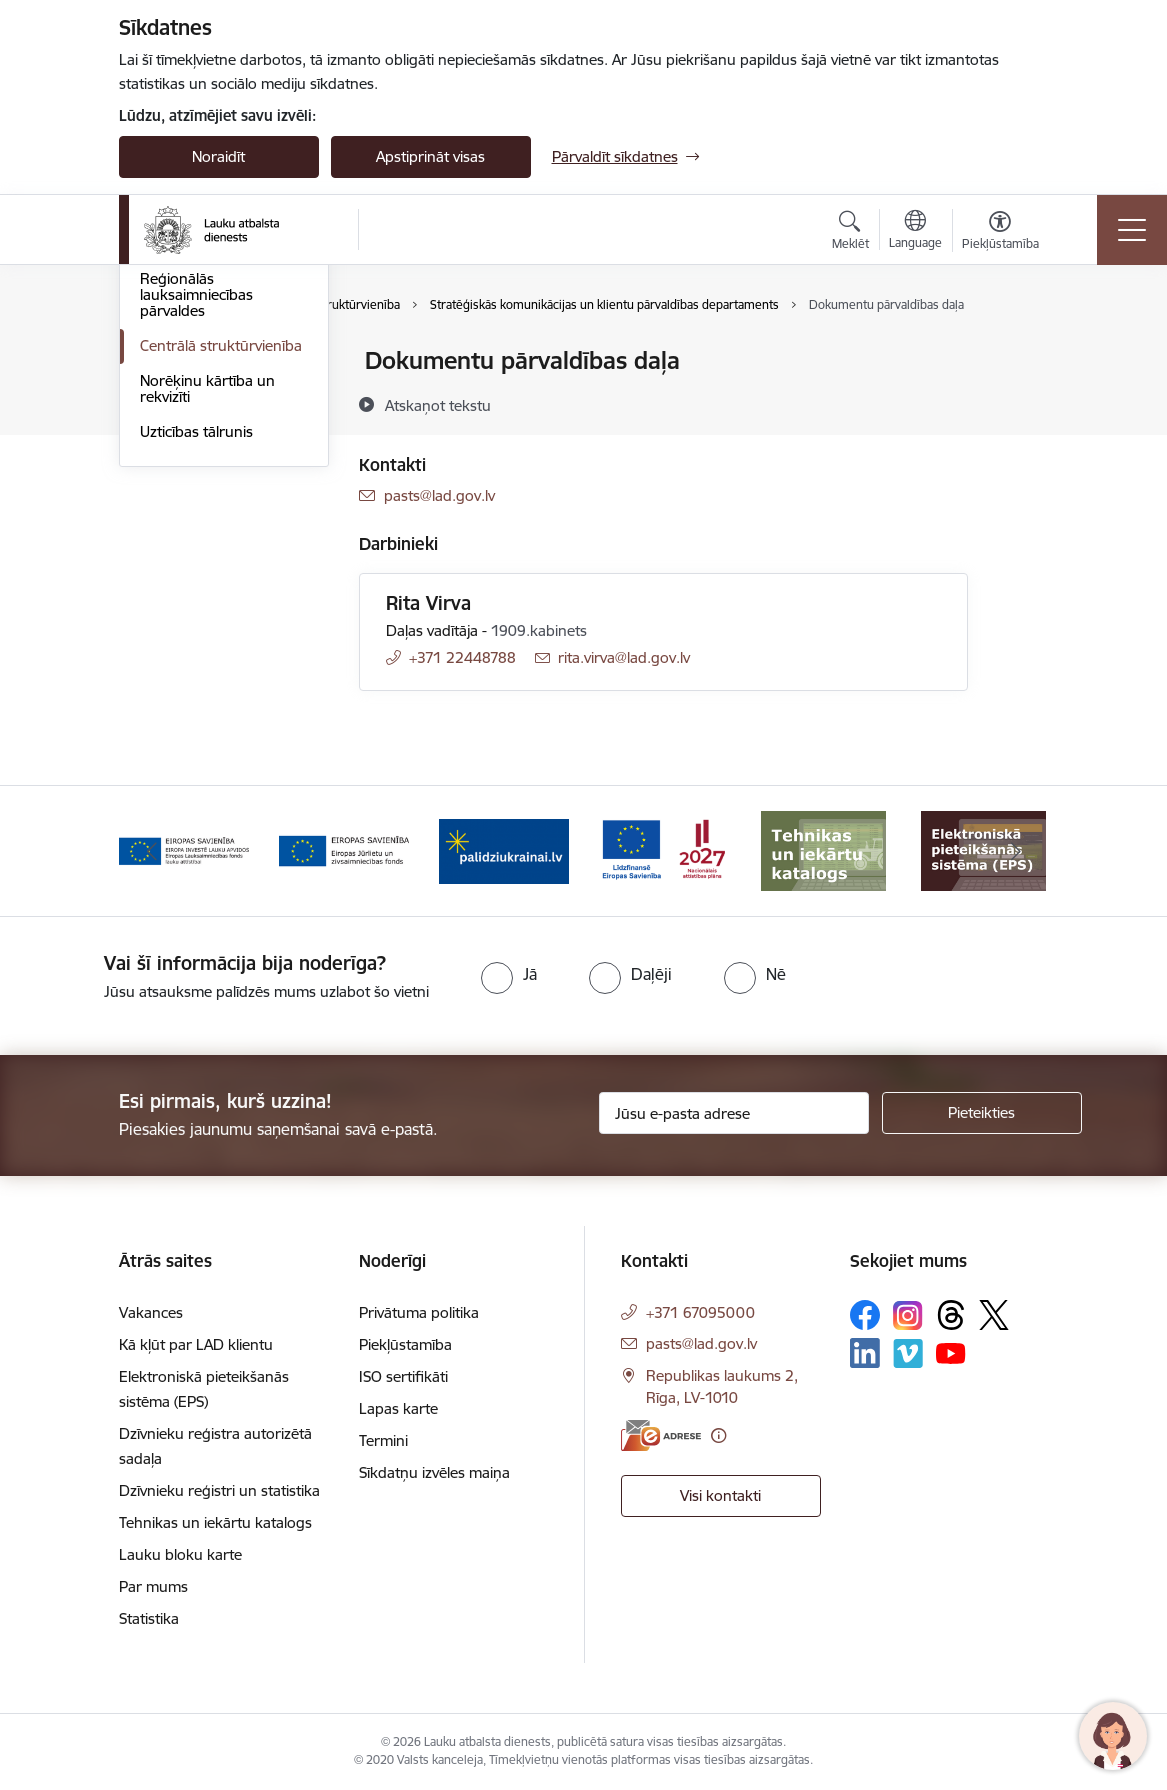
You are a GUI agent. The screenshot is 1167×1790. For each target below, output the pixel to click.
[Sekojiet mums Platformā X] (994, 1315)
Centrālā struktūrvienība (221, 583)
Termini (383, 1440)
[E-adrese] (661, 1435)
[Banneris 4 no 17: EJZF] (504, 849)
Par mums (153, 1586)
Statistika (149, 1618)
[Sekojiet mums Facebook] (865, 1315)
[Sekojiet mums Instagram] (908, 1315)
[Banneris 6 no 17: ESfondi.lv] (824, 849)
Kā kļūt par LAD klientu (196, 1344)
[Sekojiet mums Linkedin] (865, 1353)
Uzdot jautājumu (195, 447)
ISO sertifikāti (403, 1376)
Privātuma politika (419, 1312)
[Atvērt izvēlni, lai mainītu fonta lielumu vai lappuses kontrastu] (1000, 233)
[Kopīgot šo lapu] (1020, 402)
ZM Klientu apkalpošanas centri (207, 404)
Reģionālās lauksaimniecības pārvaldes (196, 532)
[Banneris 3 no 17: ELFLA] (344, 849)
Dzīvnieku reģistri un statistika (219, 1490)
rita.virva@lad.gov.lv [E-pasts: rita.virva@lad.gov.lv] (624, 657)
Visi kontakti (720, 1495)
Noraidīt (218, 156)
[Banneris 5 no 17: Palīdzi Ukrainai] (664, 849)
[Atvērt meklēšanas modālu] (850, 233)
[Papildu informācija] (718, 1435)
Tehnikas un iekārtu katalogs (215, 1522)
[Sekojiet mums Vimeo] (908, 1353)
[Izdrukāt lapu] (1020, 352)
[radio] (509, 974)
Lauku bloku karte (180, 1554)
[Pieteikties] (982, 1113)
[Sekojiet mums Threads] (951, 1315)
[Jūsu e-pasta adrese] (734, 1113)
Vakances (151, 1312)
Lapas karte (398, 1408)
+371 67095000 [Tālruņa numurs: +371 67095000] (700, 1312)
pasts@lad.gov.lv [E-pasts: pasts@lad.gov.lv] (439, 495)
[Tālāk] (1016, 851)
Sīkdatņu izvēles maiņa (434, 1472)
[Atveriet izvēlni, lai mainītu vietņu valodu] (915, 232)
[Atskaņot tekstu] (438, 405)
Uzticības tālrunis (196, 669)
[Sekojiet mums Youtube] (951, 1352)
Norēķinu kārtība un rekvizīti (207, 626)
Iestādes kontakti (197, 361)
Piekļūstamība (405, 1344)
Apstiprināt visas (430, 156)
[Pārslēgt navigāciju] (1132, 230)
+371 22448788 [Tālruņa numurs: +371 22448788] (462, 657)
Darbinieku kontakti (206, 482)
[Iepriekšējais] (152, 851)
